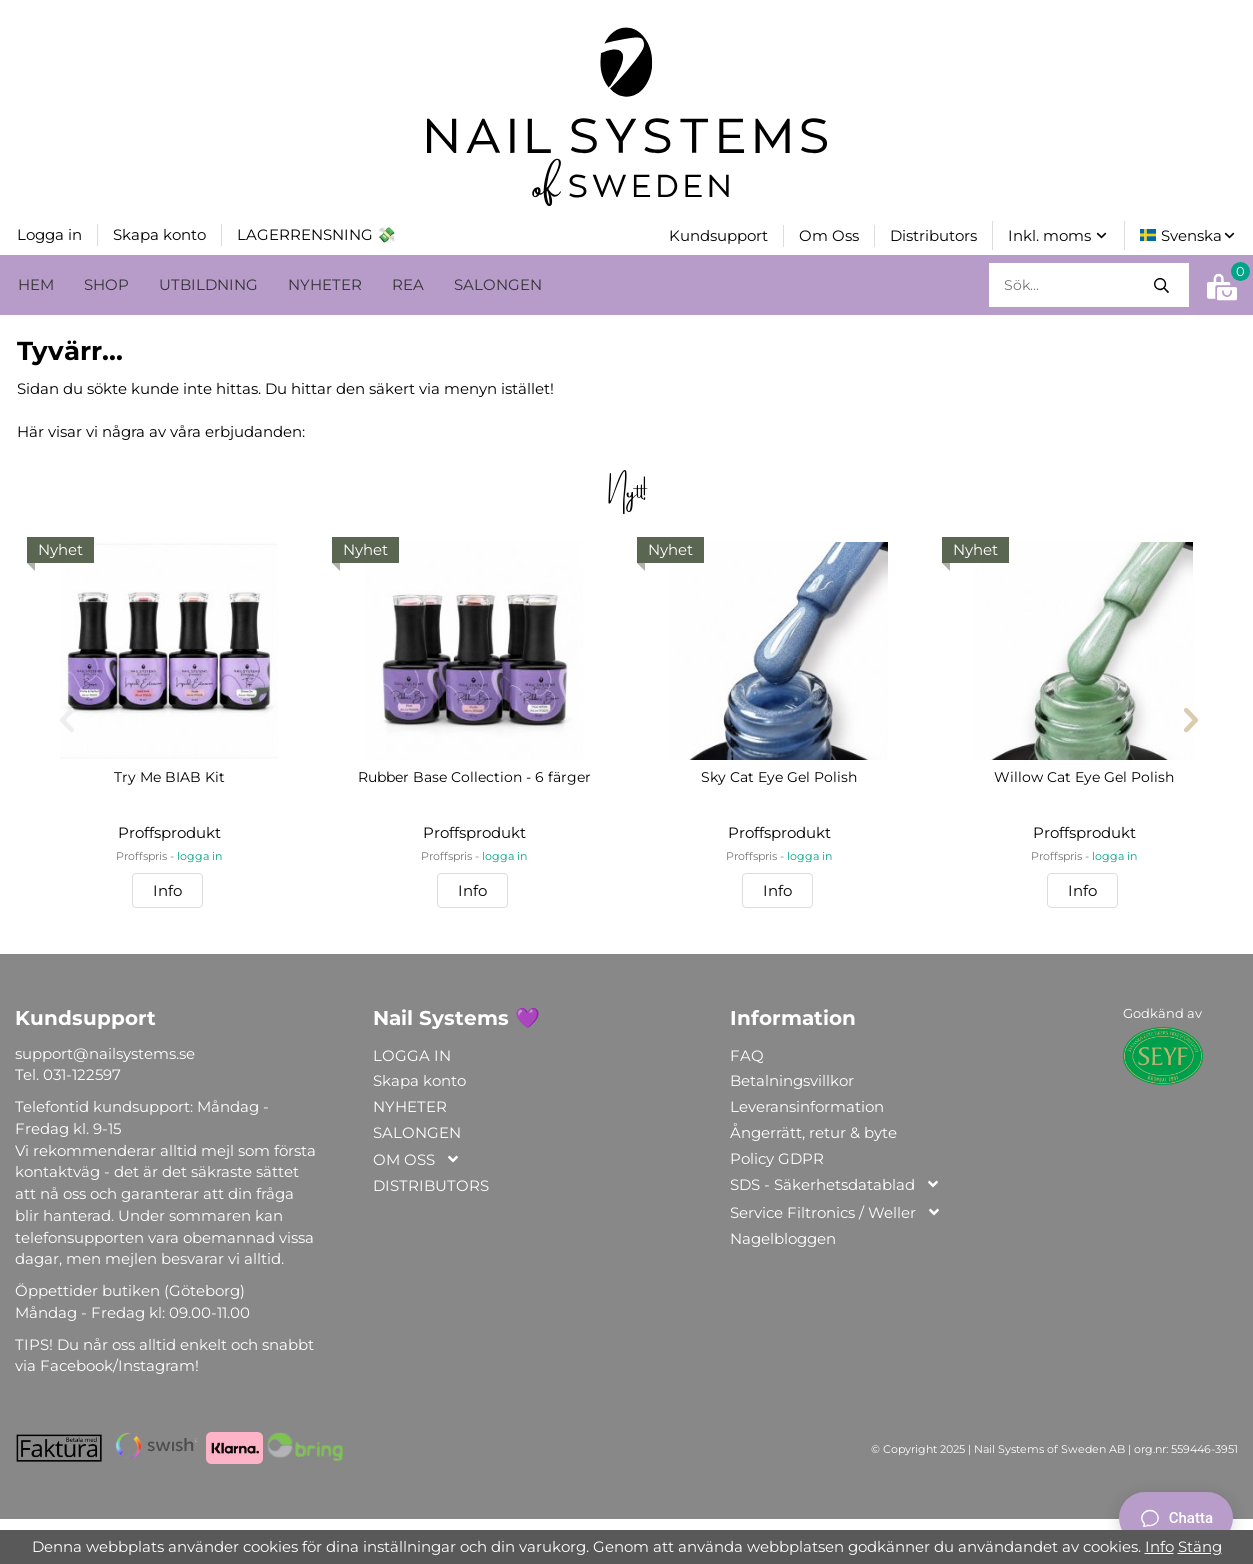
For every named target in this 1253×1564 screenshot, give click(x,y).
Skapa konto (159, 233)
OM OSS (417, 1158)
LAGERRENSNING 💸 (316, 233)
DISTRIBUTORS (431, 1183)
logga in (199, 854)
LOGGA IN (412, 1053)
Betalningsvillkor (792, 1078)
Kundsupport (718, 234)
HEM (36, 282)
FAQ (747, 1053)
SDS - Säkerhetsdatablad (835, 1183)
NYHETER (325, 282)
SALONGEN (498, 282)
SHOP (106, 282)
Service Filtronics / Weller (836, 1211)
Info (167, 888)
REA (408, 282)
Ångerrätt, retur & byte (813, 1130)
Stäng (1200, 1546)
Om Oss (829, 234)
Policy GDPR (777, 1156)
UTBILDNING (208, 282)
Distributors (933, 234)
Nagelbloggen (783, 1236)
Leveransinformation (807, 1104)
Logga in (49, 233)
